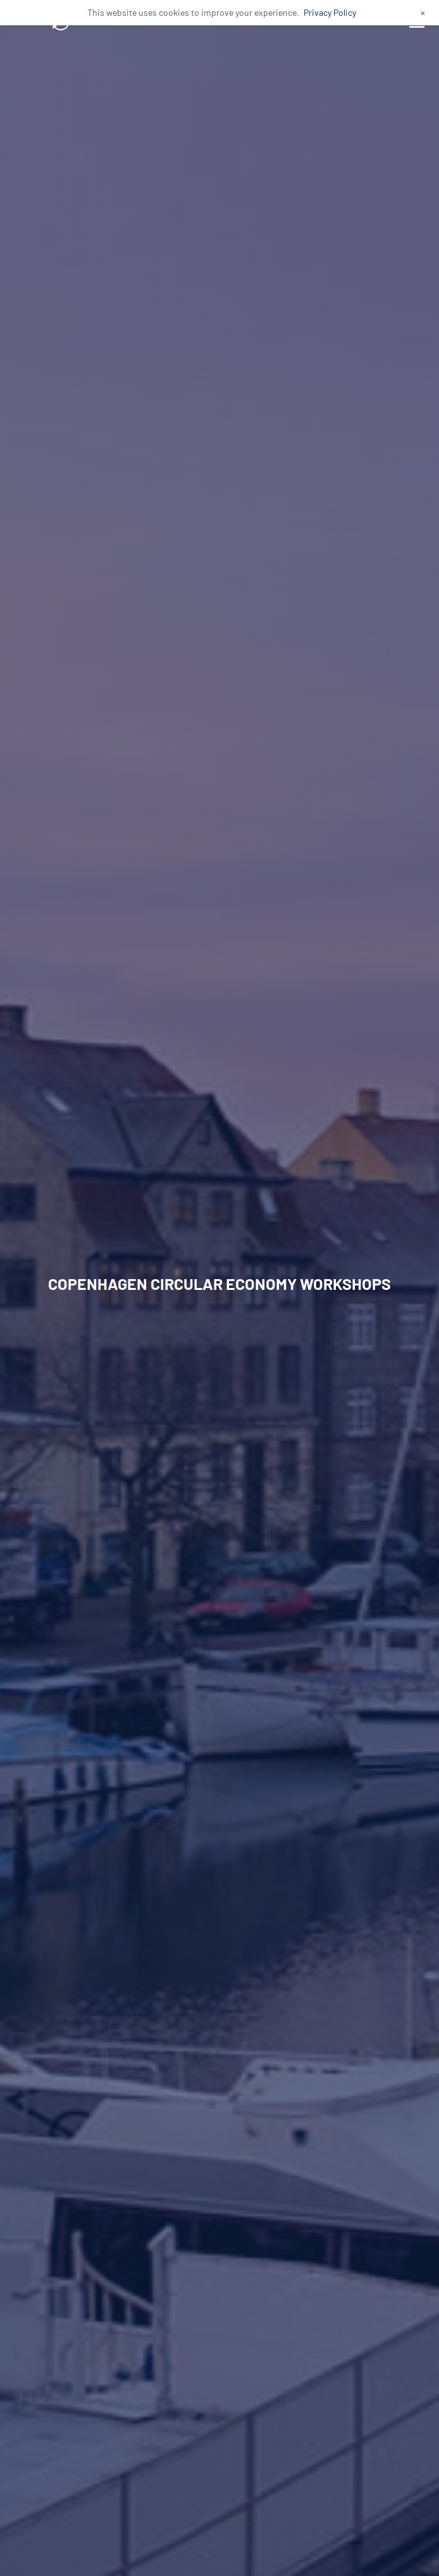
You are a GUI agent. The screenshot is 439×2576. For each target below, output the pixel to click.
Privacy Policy (330, 12)
